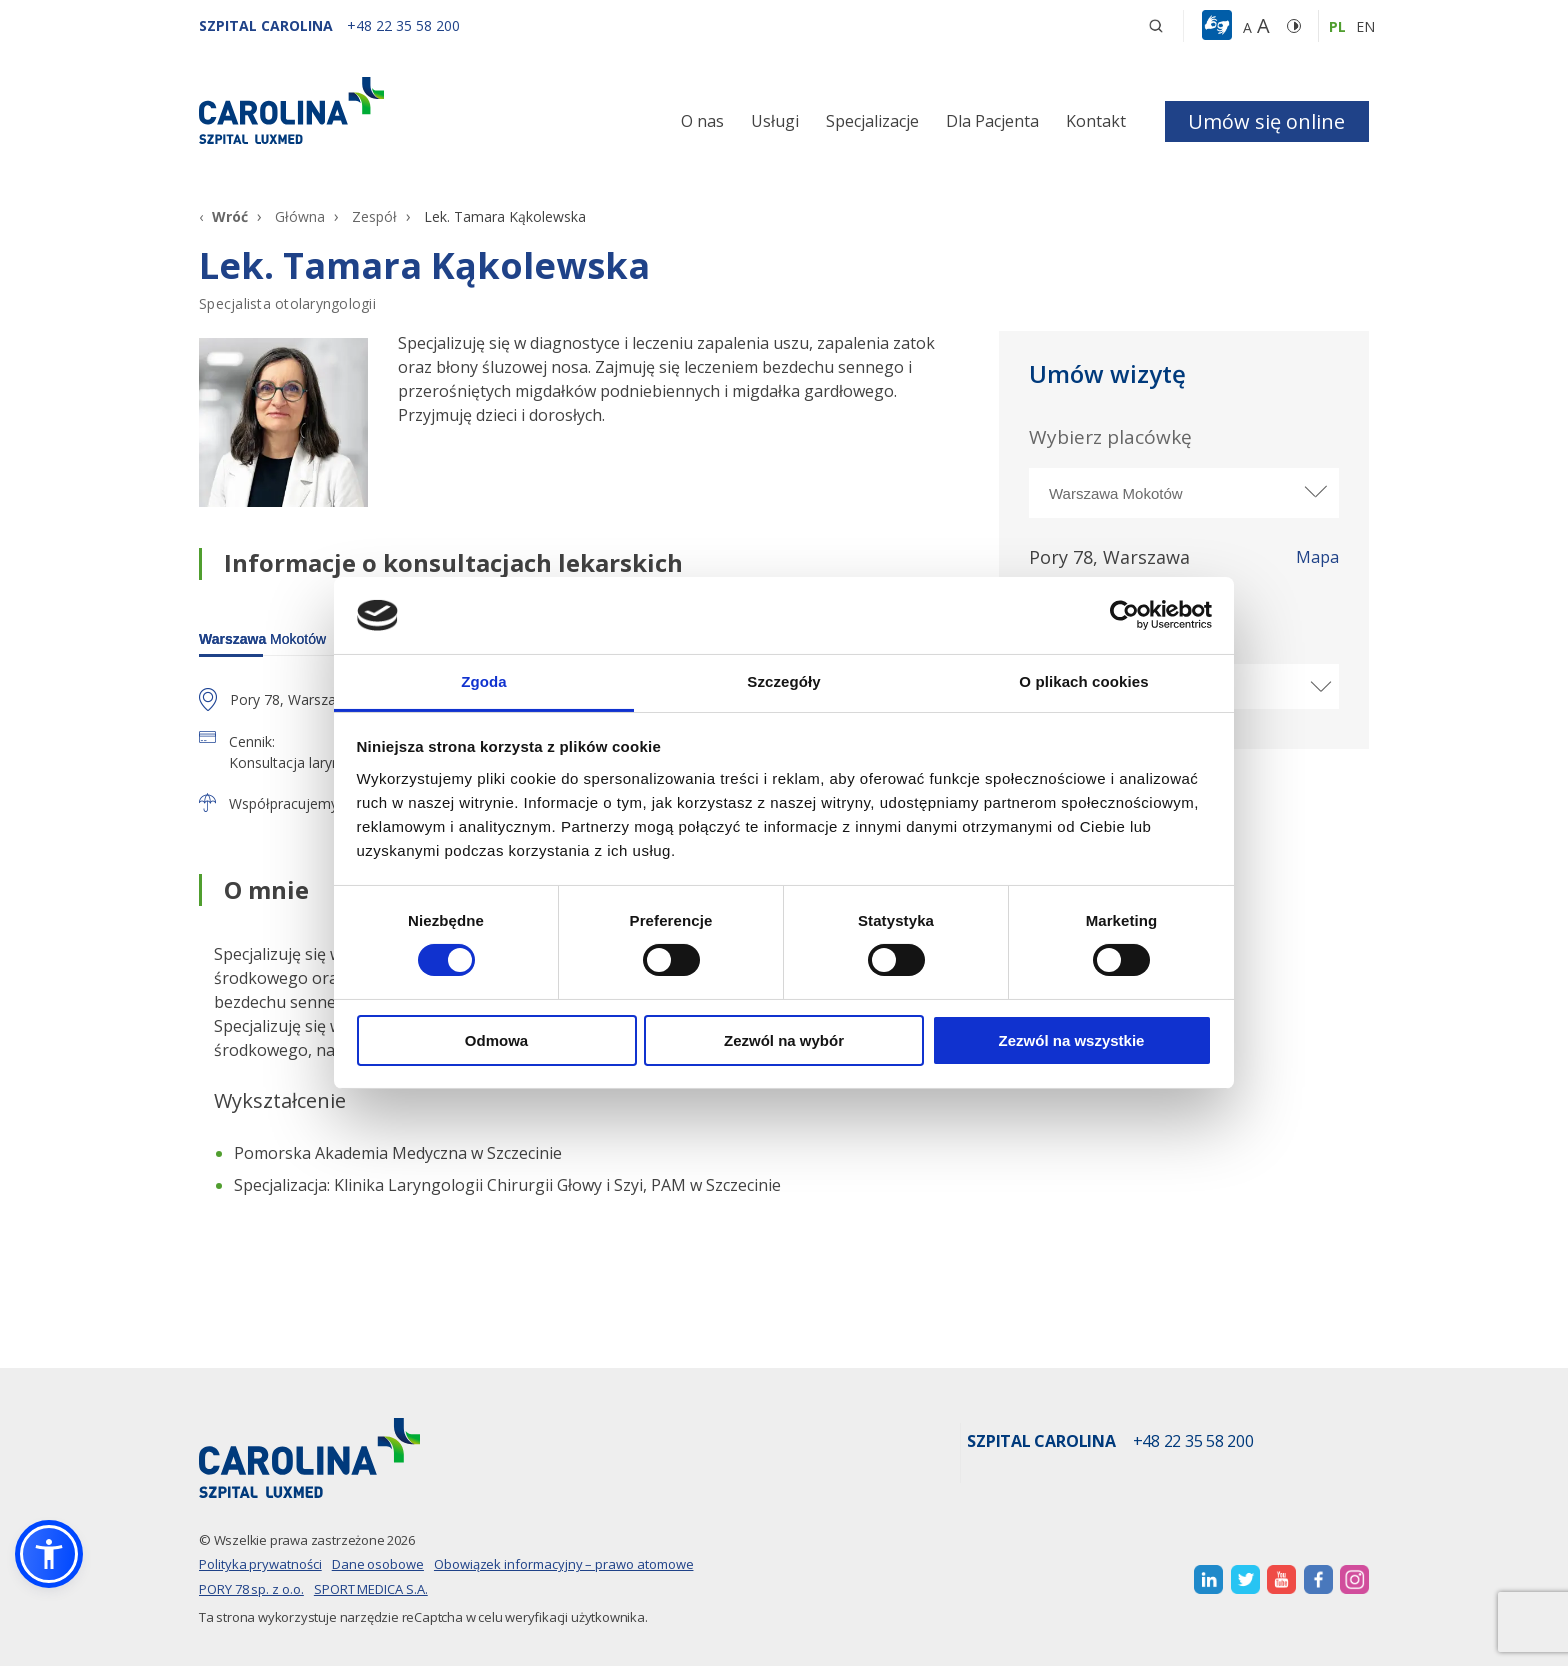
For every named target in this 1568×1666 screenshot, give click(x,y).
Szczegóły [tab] (783, 681)
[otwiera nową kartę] (1208, 1579)
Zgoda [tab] (484, 681)
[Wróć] (223, 216)
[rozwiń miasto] (1314, 491)
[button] (1219, 26)
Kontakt (1096, 121)
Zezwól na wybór (784, 1040)
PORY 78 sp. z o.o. (251, 1589)
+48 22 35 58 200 (1193, 1442)
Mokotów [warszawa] (262, 639)
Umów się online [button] (1266, 121)
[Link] (384, 110)
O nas (702, 121)
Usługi (775, 121)
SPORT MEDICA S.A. (371, 1589)
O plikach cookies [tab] (1083, 681)
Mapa (1317, 558)
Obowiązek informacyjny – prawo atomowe (564, 1564)
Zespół (374, 216)
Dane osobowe (378, 1564)
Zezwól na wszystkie (1072, 1040)
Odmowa (496, 1040)
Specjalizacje (872, 121)
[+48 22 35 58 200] (403, 25)
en (1365, 26)
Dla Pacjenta (992, 121)
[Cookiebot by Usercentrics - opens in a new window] (1124, 615)
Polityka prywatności (260, 1564)
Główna (300, 216)
